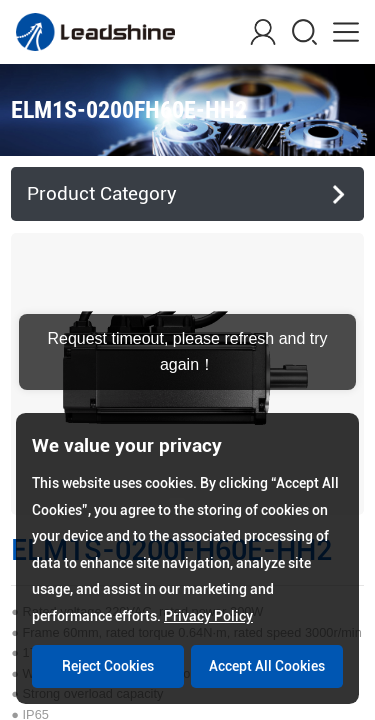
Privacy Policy (208, 616)
